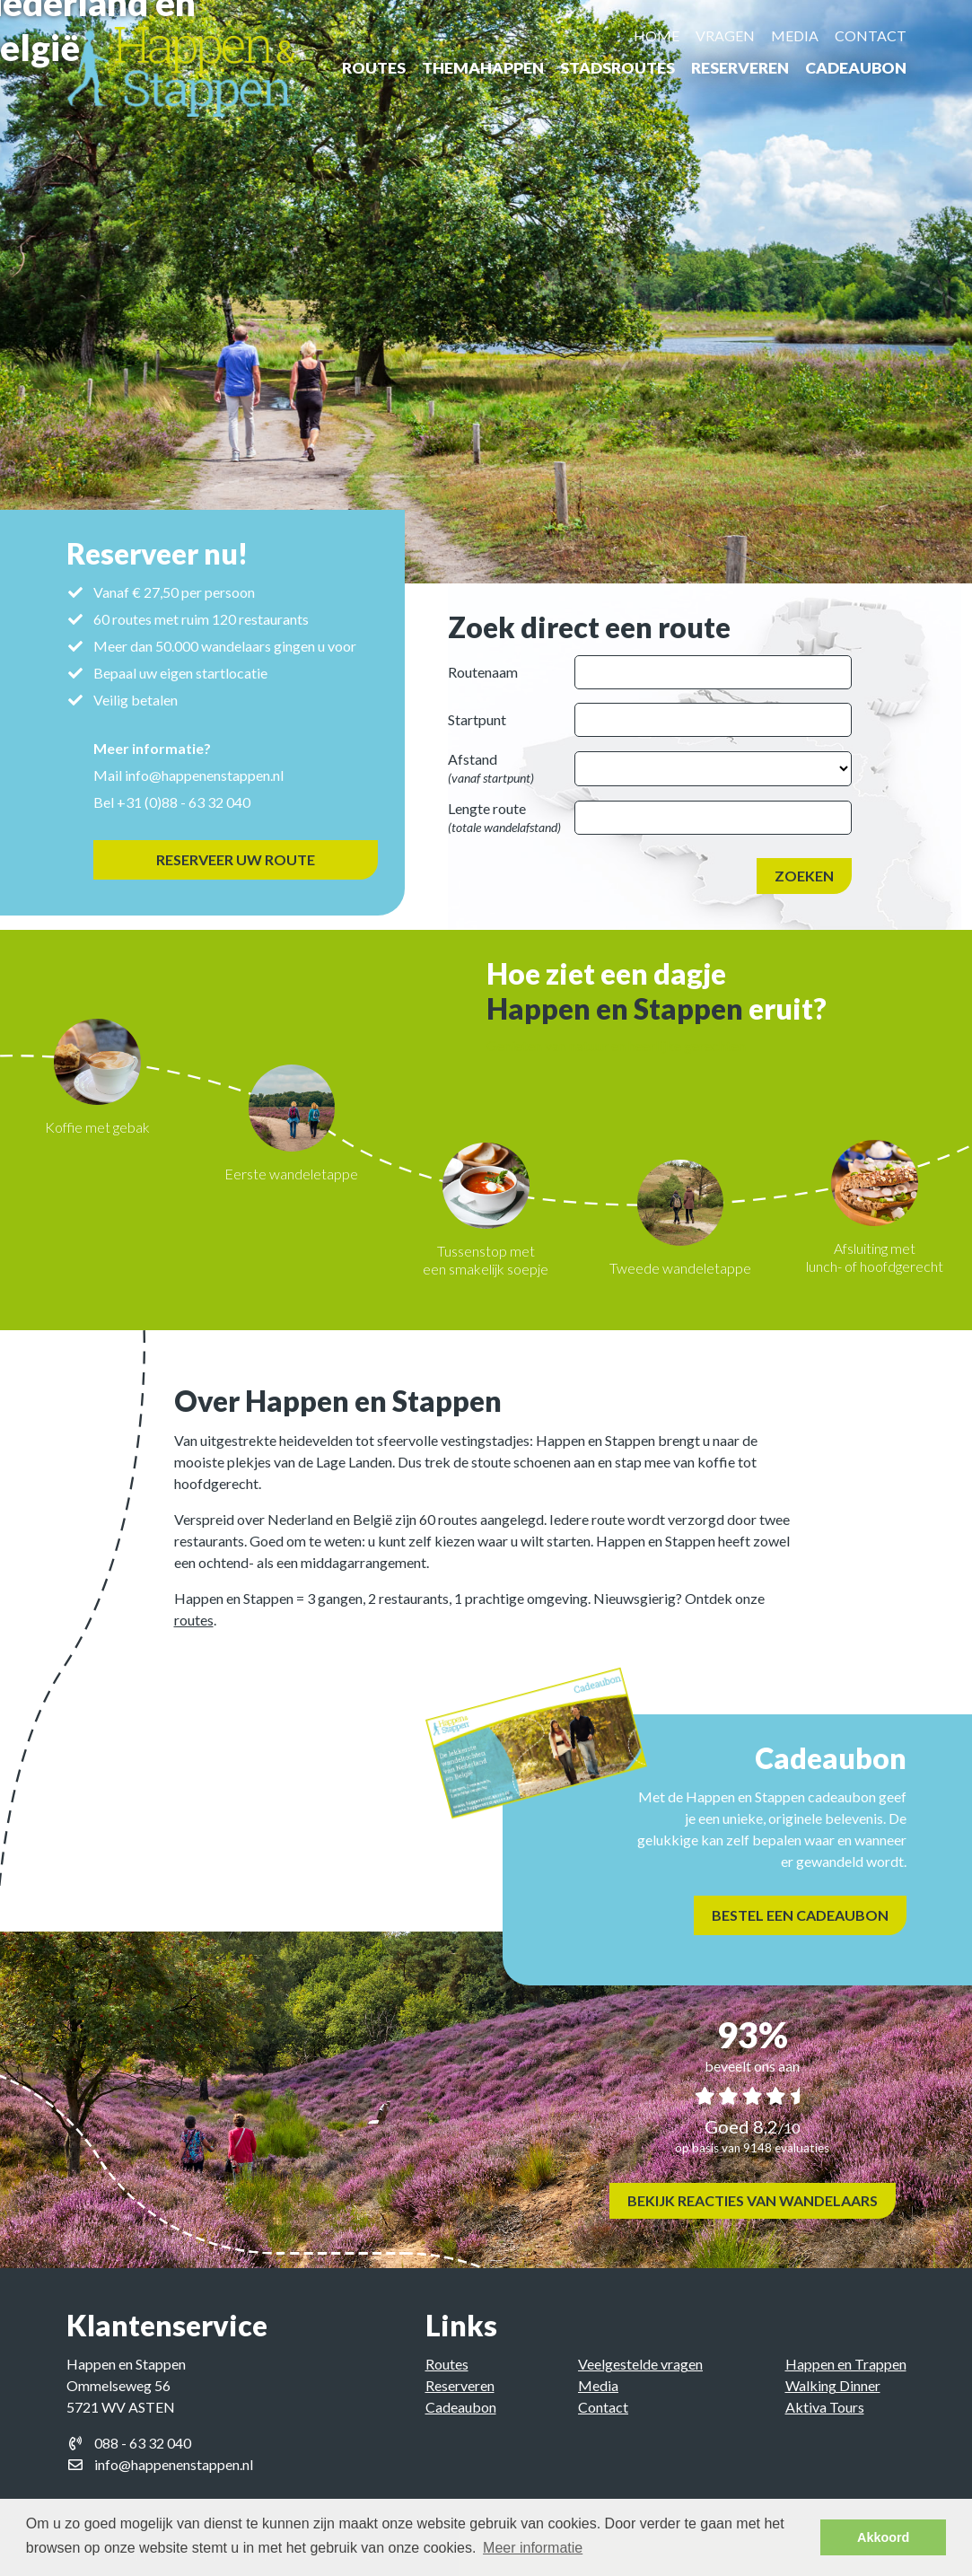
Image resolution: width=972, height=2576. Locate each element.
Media (795, 35)
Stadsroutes (617, 67)
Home (656, 35)
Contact (870, 35)
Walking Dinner (832, 2385)
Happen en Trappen (845, 2363)
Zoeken (804, 875)
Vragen (725, 35)
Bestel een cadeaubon (816, 1914)
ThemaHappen (483, 67)
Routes (374, 67)
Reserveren (740, 67)
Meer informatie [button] (532, 2547)
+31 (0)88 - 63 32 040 (183, 801)
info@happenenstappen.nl (203, 775)
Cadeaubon (855, 67)
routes (194, 1619)
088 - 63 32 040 (142, 2442)
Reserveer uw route (235, 859)
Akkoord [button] (883, 2537)
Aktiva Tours (824, 2406)
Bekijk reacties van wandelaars (752, 2200)
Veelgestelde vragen (640, 2363)
